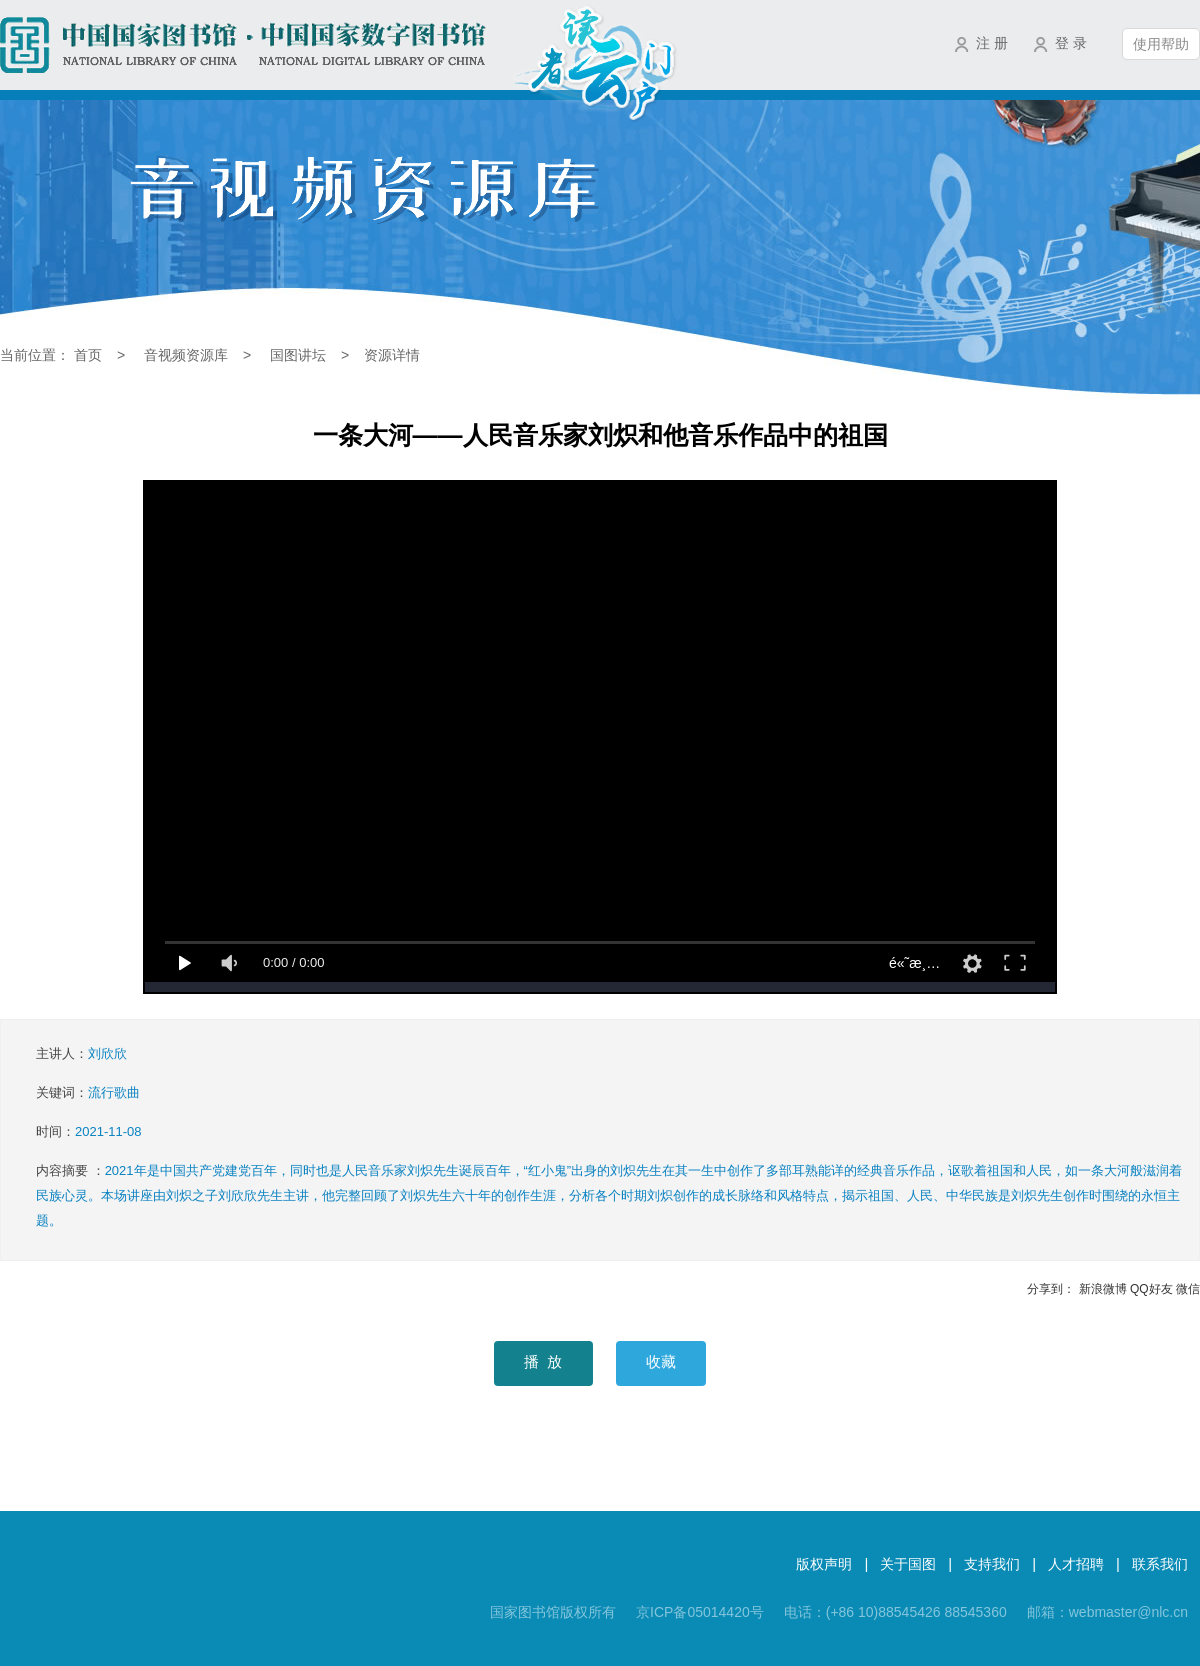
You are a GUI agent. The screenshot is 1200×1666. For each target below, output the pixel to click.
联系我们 (1160, 1564)
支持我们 (992, 1564)
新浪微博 (1103, 1289)
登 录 (1071, 43)
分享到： (1051, 1289)
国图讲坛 (298, 355)
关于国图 (908, 1564)
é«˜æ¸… (914, 963)
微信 (1188, 1289)
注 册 (992, 43)
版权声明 (824, 1564)
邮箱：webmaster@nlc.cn (1107, 1612)
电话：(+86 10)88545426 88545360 (895, 1612)
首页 (88, 355)
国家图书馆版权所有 (553, 1612)
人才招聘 (1076, 1564)
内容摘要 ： (609, 1195)
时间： (89, 1131)
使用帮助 (1161, 44)
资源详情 (392, 355)
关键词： (88, 1092)
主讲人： (81, 1053)
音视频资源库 (186, 355)
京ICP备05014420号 (700, 1612)
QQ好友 (1151, 1289)
